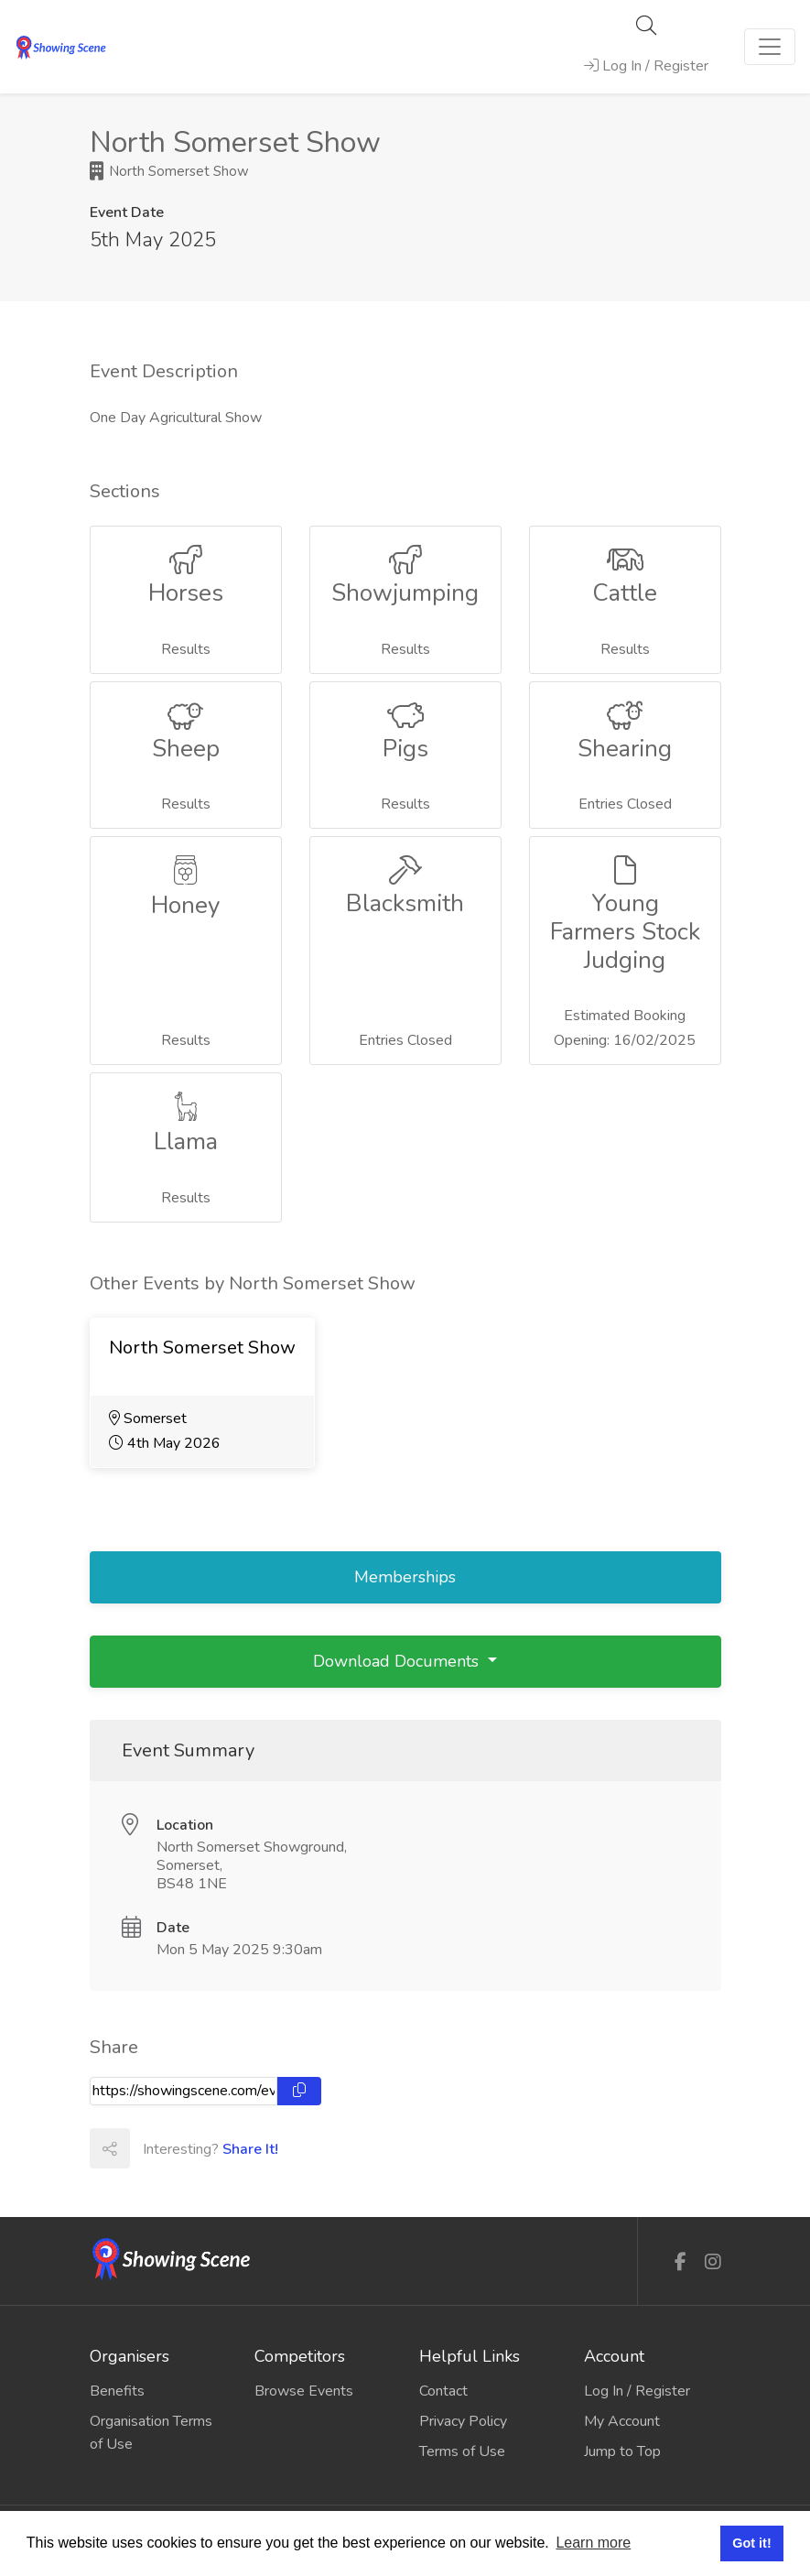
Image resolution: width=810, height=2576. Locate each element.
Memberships (405, 1577)
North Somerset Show (169, 171)
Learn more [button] (593, 2542)
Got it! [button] (751, 2543)
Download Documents (398, 1661)
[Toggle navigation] (769, 46)
